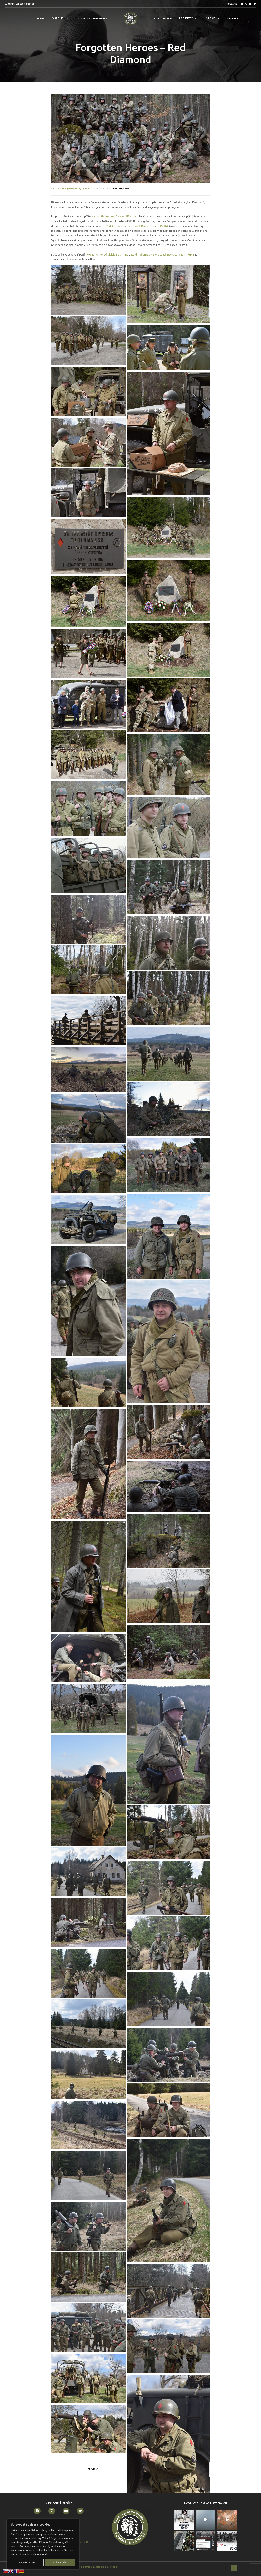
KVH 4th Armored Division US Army (115, 216)
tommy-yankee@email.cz (21, 3)
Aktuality (56, 188)
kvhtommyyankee (121, 188)
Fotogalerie (163, 18)
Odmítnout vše (27, 2562)
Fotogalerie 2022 (83, 188)
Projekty (186, 18)
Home (40, 18)
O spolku (58, 18)
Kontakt (232, 18)
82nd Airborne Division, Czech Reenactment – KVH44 (136, 226)
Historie (209, 18)
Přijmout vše (59, 2562)
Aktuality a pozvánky (91, 18)
